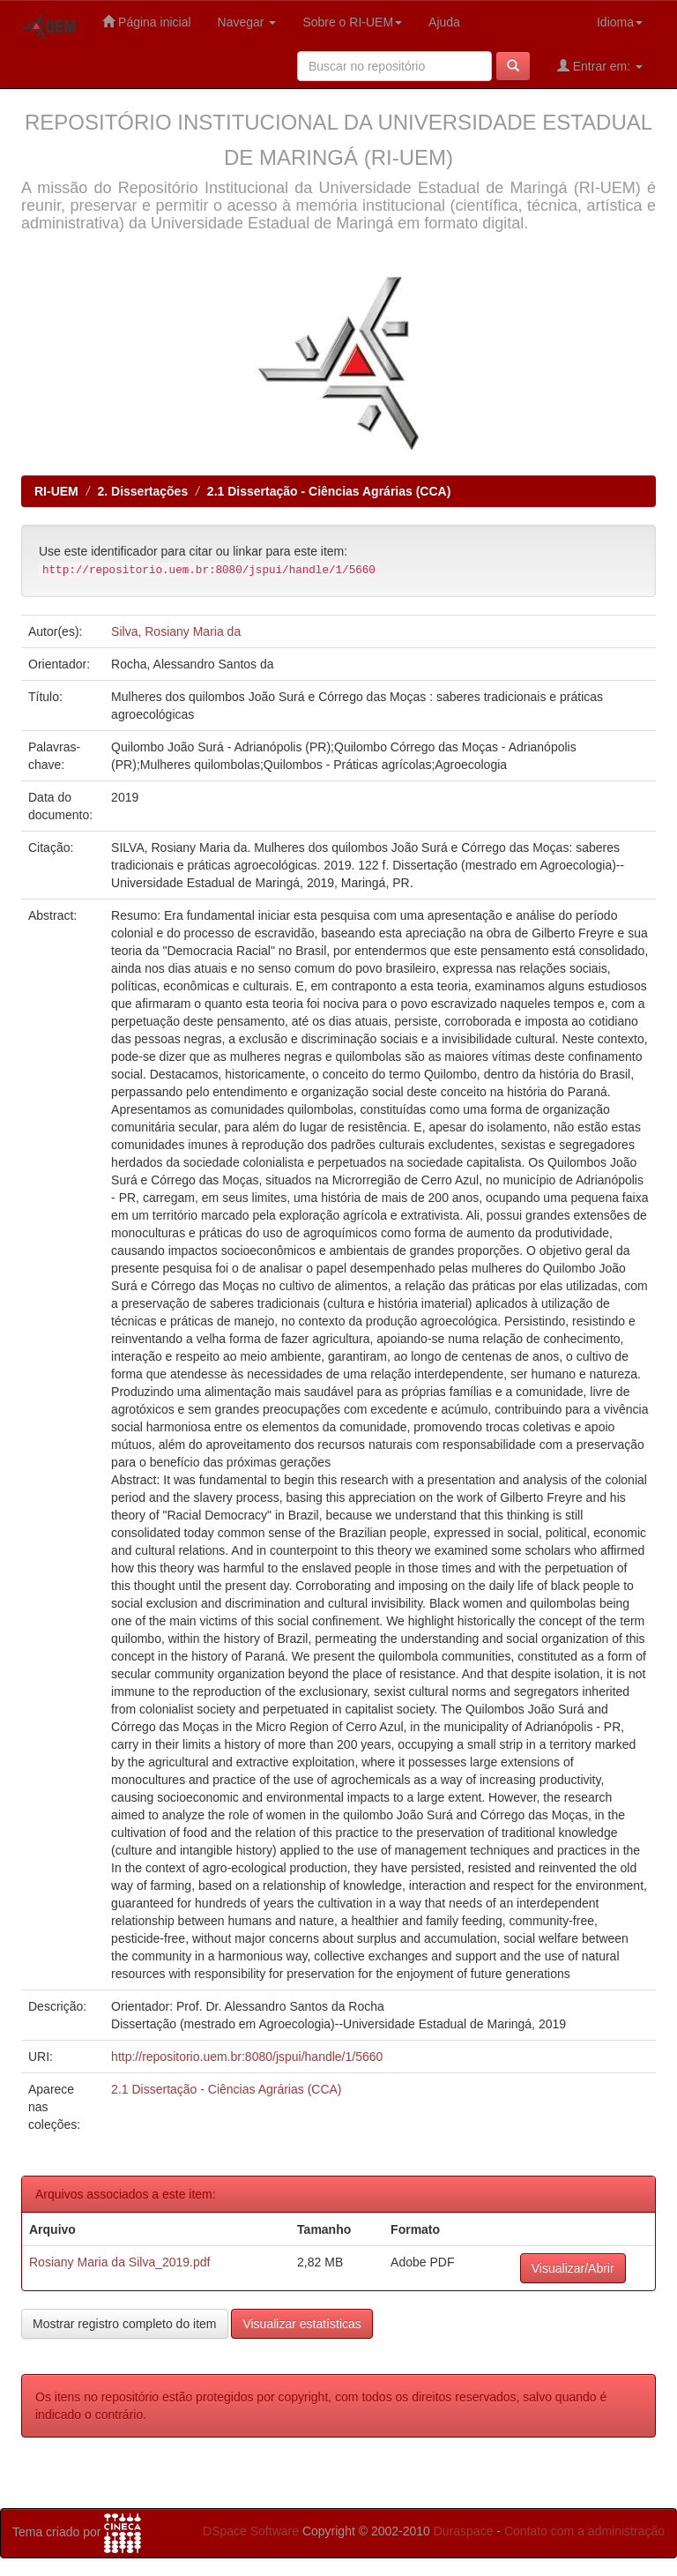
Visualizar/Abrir (573, 2268)
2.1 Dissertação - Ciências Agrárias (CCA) (328, 491)
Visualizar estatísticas (301, 2324)
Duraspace (464, 2531)
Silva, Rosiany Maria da (176, 631)
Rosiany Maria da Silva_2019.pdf (119, 2262)
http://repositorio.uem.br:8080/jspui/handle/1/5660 (247, 2057)
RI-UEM (56, 491)
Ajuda (444, 22)
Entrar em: (600, 65)
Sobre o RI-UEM (352, 22)
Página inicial (146, 21)
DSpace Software (251, 2531)
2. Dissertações (142, 491)
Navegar (247, 22)
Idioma (620, 22)
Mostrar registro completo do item (125, 2324)
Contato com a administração (584, 2531)
